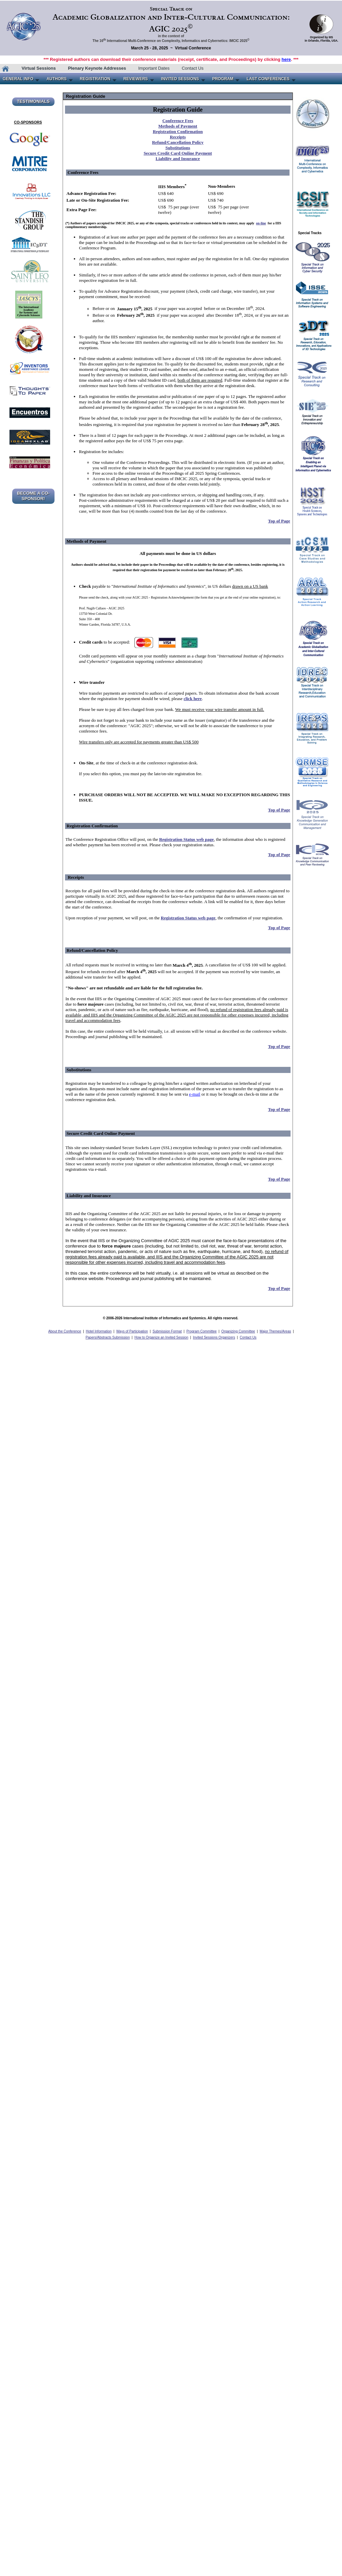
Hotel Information (98, 1331)
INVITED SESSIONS (180, 78)
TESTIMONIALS (33, 101)
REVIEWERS (136, 78)
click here (193, 698)
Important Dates (154, 68)
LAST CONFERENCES (268, 78)
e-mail (194, 1094)
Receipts (178, 136)
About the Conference (64, 1331)
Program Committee (201, 1331)
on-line (261, 223)
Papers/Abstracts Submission (108, 1337)
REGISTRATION (95, 78)
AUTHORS (56, 78)
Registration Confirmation (178, 131)
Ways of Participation (132, 1331)
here (286, 59)
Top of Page (279, 520)
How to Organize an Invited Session (161, 1337)
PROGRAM (223, 78)
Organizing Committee (238, 1331)
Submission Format (167, 1331)
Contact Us (193, 68)
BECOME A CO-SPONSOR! (33, 496)
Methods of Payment (177, 126)
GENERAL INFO (18, 78)
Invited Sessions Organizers (214, 1337)
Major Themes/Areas (275, 1331)
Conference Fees (177, 120)
